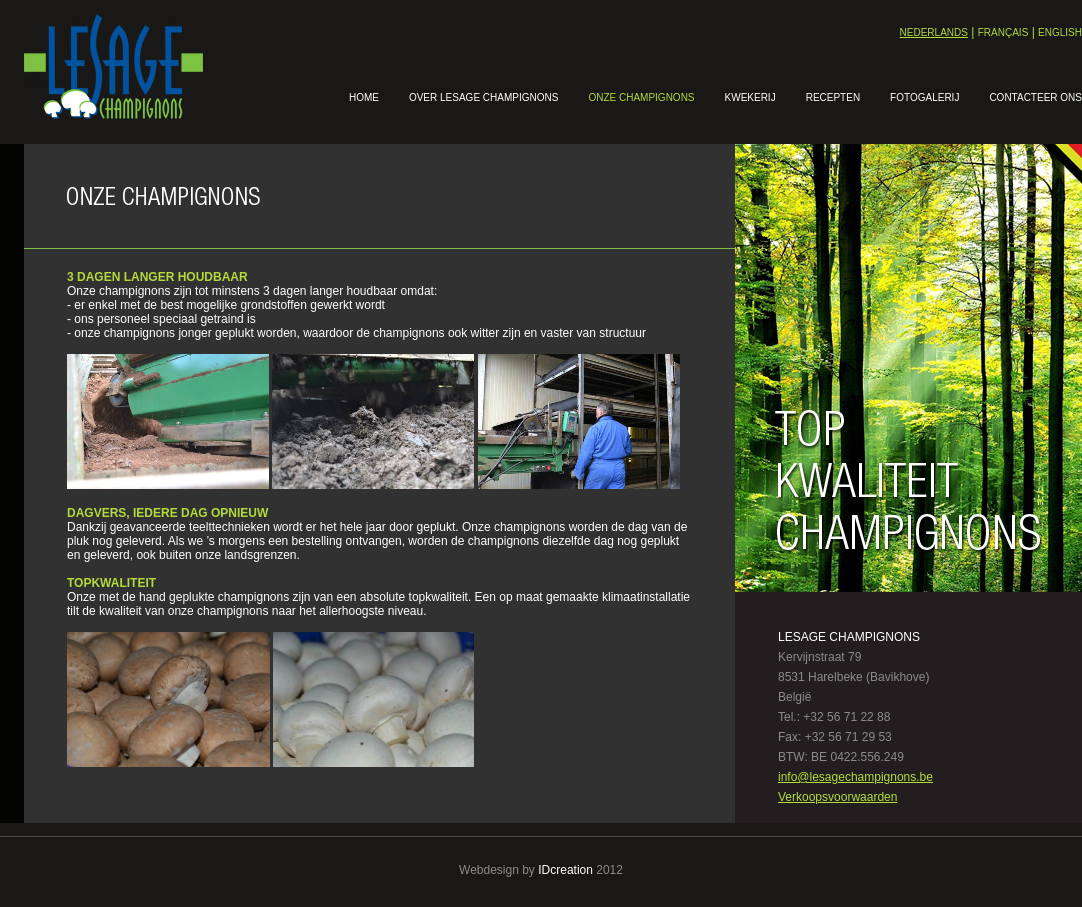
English (1060, 32)
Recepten (833, 97)
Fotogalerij (924, 97)
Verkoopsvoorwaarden (837, 797)
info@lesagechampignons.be (855, 777)
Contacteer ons (1035, 97)
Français (1003, 32)
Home (364, 97)
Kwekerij (750, 97)
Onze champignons (641, 97)
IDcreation (565, 870)
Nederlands (934, 32)
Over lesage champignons (483, 97)
